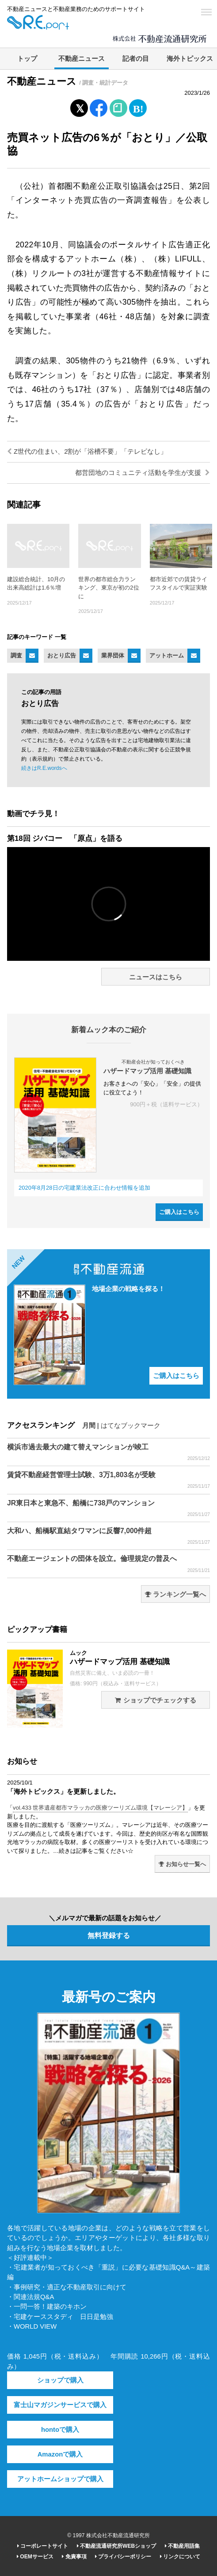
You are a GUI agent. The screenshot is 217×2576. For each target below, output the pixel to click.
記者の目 (135, 58)
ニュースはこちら (155, 977)
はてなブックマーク (130, 1425)
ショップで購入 (60, 2380)
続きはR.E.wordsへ (44, 768)
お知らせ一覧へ (182, 1864)
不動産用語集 (182, 2546)
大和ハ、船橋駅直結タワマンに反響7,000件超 (108, 1536)
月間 (88, 1425)
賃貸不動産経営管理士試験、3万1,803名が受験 (108, 1480)
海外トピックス (190, 58)
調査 (16, 655)
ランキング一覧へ (175, 1594)
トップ (27, 58)
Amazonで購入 (60, 2454)
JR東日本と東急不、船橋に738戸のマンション (108, 1508)
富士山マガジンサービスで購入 (60, 2404)
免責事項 (74, 2557)
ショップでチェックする (155, 1700)
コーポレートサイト (42, 2546)
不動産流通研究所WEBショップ (116, 2546)
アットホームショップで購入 (60, 2479)
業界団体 (112, 655)
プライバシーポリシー (123, 2557)
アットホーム (166, 655)
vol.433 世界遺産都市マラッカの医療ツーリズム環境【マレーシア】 (100, 1807)
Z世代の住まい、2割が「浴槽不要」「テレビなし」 (87, 451)
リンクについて (180, 2557)
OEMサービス (35, 2557)
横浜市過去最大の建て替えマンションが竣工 (108, 1452)
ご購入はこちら (179, 1212)
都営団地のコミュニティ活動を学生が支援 (142, 472)
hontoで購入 (60, 2429)
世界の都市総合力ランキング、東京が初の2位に (108, 588)
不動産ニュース (81, 58)
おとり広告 (61, 655)
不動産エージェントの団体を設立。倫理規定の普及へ (108, 1564)
